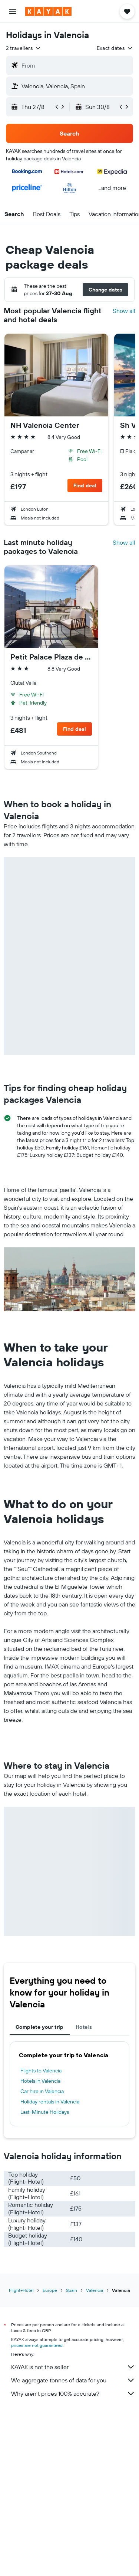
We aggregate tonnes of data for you (73, 2380)
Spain (71, 2290)
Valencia (94, 2290)
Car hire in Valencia (42, 2091)
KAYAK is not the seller (73, 2366)
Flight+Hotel (21, 2290)
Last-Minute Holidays (44, 2112)
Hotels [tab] (84, 2027)
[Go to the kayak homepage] (48, 11)
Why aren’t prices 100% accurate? (73, 2393)
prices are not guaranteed (37, 2345)
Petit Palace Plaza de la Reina (51, 656)
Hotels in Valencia (40, 2081)
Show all (124, 310)
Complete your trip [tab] (40, 2027)
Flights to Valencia (41, 2070)
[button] (12, 11)
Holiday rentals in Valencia (49, 2101)
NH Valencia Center (44, 425)
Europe (50, 2290)
